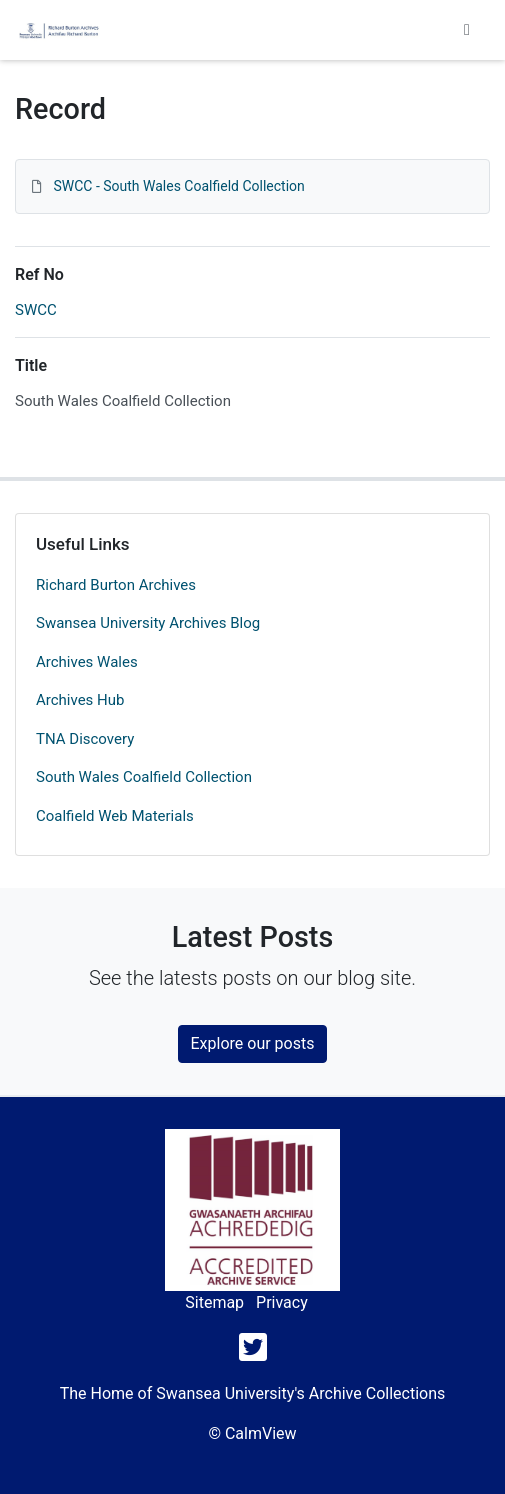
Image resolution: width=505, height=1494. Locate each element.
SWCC (36, 310)
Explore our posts (253, 1043)
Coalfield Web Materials (115, 816)
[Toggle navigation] (467, 30)
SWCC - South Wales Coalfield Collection (178, 186)
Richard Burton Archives (116, 585)
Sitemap (214, 1302)
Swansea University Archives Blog (148, 623)
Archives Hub (80, 700)
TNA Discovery (85, 739)
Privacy (282, 1302)
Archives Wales (87, 662)
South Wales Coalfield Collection (144, 777)
